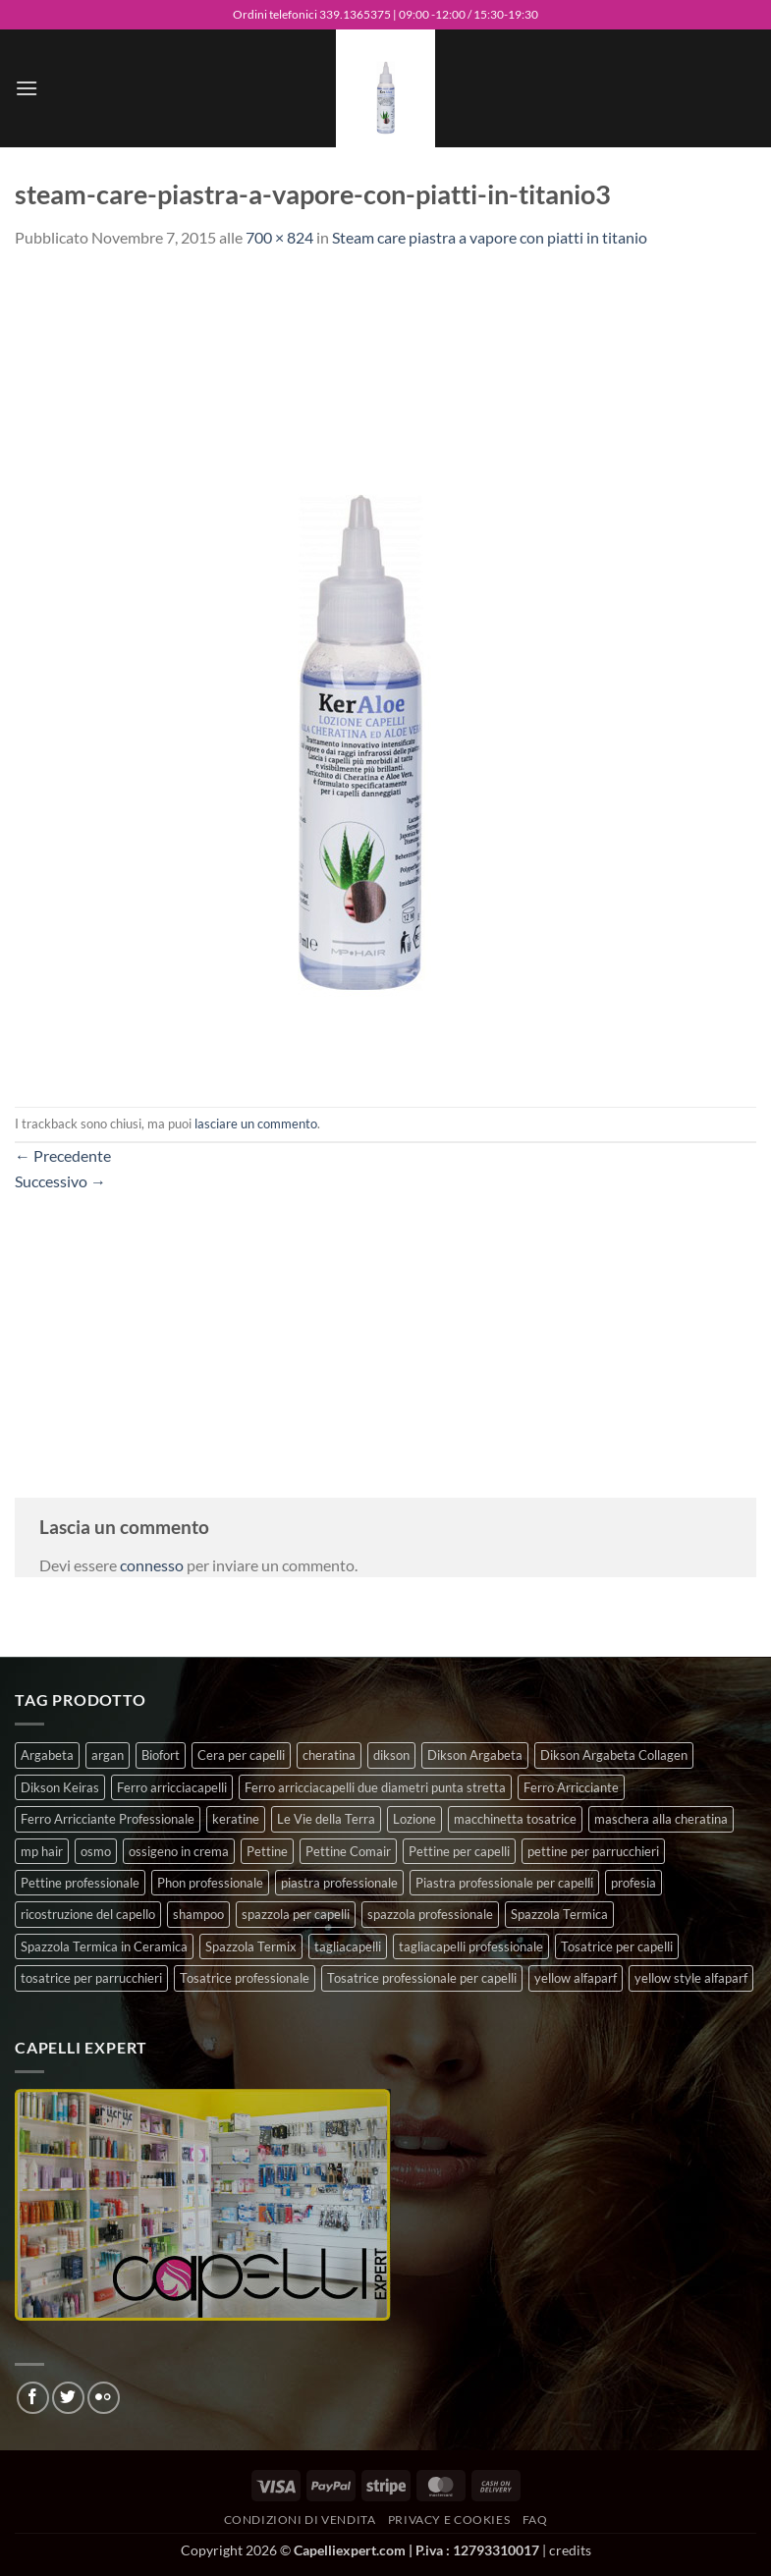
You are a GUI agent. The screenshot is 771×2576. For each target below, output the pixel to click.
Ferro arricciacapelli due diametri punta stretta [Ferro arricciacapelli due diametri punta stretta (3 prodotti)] (375, 1787)
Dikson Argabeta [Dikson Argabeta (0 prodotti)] (475, 1755)
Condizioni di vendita (300, 2519)
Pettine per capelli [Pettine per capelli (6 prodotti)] (459, 1851)
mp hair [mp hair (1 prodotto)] (42, 1851)
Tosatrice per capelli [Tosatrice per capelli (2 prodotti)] (617, 1946)
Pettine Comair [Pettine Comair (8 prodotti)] (348, 1851)
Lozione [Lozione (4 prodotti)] (414, 1819)
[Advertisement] (385, 1330)
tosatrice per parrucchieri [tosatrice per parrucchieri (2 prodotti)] (91, 1978)
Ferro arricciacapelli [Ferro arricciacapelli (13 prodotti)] (172, 1787)
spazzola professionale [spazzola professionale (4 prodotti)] (430, 1914)
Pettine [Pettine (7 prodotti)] (267, 1851)
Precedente (63, 1155)
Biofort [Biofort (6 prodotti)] (160, 1755)
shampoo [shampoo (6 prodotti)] (198, 1914)
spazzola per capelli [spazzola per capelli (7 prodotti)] (296, 1914)
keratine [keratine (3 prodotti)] (235, 1819)
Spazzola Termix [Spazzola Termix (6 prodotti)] (251, 1946)
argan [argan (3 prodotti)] (107, 1755)
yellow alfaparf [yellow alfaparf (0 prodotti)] (575, 1978)
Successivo (60, 1181)
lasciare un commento (255, 1123)
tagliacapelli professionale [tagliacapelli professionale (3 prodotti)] (471, 1946)
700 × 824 (279, 237)
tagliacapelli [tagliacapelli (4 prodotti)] (347, 1946)
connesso (152, 1565)
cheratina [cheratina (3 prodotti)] (329, 1755)
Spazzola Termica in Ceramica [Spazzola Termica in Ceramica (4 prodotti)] (104, 1946)
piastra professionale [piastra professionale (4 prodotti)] (339, 1883)
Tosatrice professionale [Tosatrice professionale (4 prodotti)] (244, 1978)
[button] (26, 88)
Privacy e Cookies (449, 2519)
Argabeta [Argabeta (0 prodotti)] (47, 1755)
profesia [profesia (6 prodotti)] (633, 1883)
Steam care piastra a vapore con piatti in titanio (489, 237)
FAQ (535, 2519)
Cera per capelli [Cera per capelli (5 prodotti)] (241, 1755)
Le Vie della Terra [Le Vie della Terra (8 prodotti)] (326, 1819)
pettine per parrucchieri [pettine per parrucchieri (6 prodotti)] (593, 1851)
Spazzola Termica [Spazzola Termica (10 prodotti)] (559, 1914)
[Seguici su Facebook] (33, 2398)
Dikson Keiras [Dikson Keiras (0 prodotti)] (60, 1787)
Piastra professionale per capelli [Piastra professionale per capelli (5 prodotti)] (504, 1883)
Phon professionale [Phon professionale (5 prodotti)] (210, 1883)
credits (570, 2550)
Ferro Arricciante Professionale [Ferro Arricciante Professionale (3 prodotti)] (107, 1819)
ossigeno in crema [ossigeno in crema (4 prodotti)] (179, 1851)
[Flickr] (103, 2398)
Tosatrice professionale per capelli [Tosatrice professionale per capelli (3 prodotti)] (422, 1978)
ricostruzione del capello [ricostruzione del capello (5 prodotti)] (88, 1914)
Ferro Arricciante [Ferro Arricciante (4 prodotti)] (571, 1787)
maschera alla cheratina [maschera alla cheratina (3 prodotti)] (661, 1819)
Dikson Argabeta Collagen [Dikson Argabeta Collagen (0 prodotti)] (614, 1755)
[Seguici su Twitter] (68, 2398)
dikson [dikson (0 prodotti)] (391, 1755)
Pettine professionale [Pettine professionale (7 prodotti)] (80, 1883)
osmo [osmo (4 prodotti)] (96, 1851)
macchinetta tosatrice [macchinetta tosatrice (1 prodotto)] (515, 1819)
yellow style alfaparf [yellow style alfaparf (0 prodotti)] (690, 1978)
